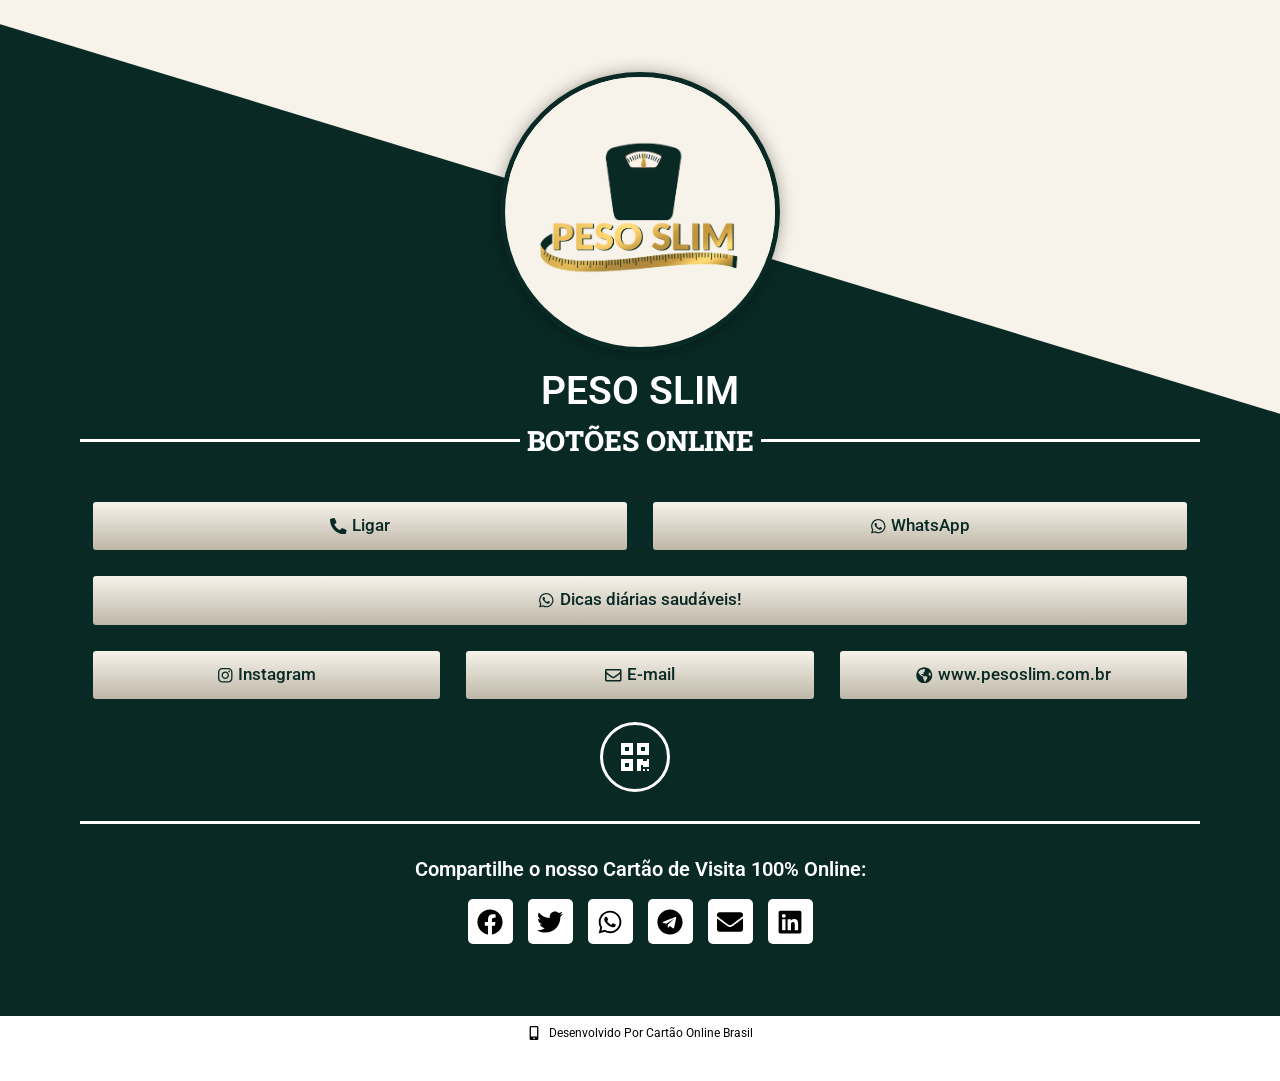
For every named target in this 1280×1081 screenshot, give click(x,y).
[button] (490, 944)
